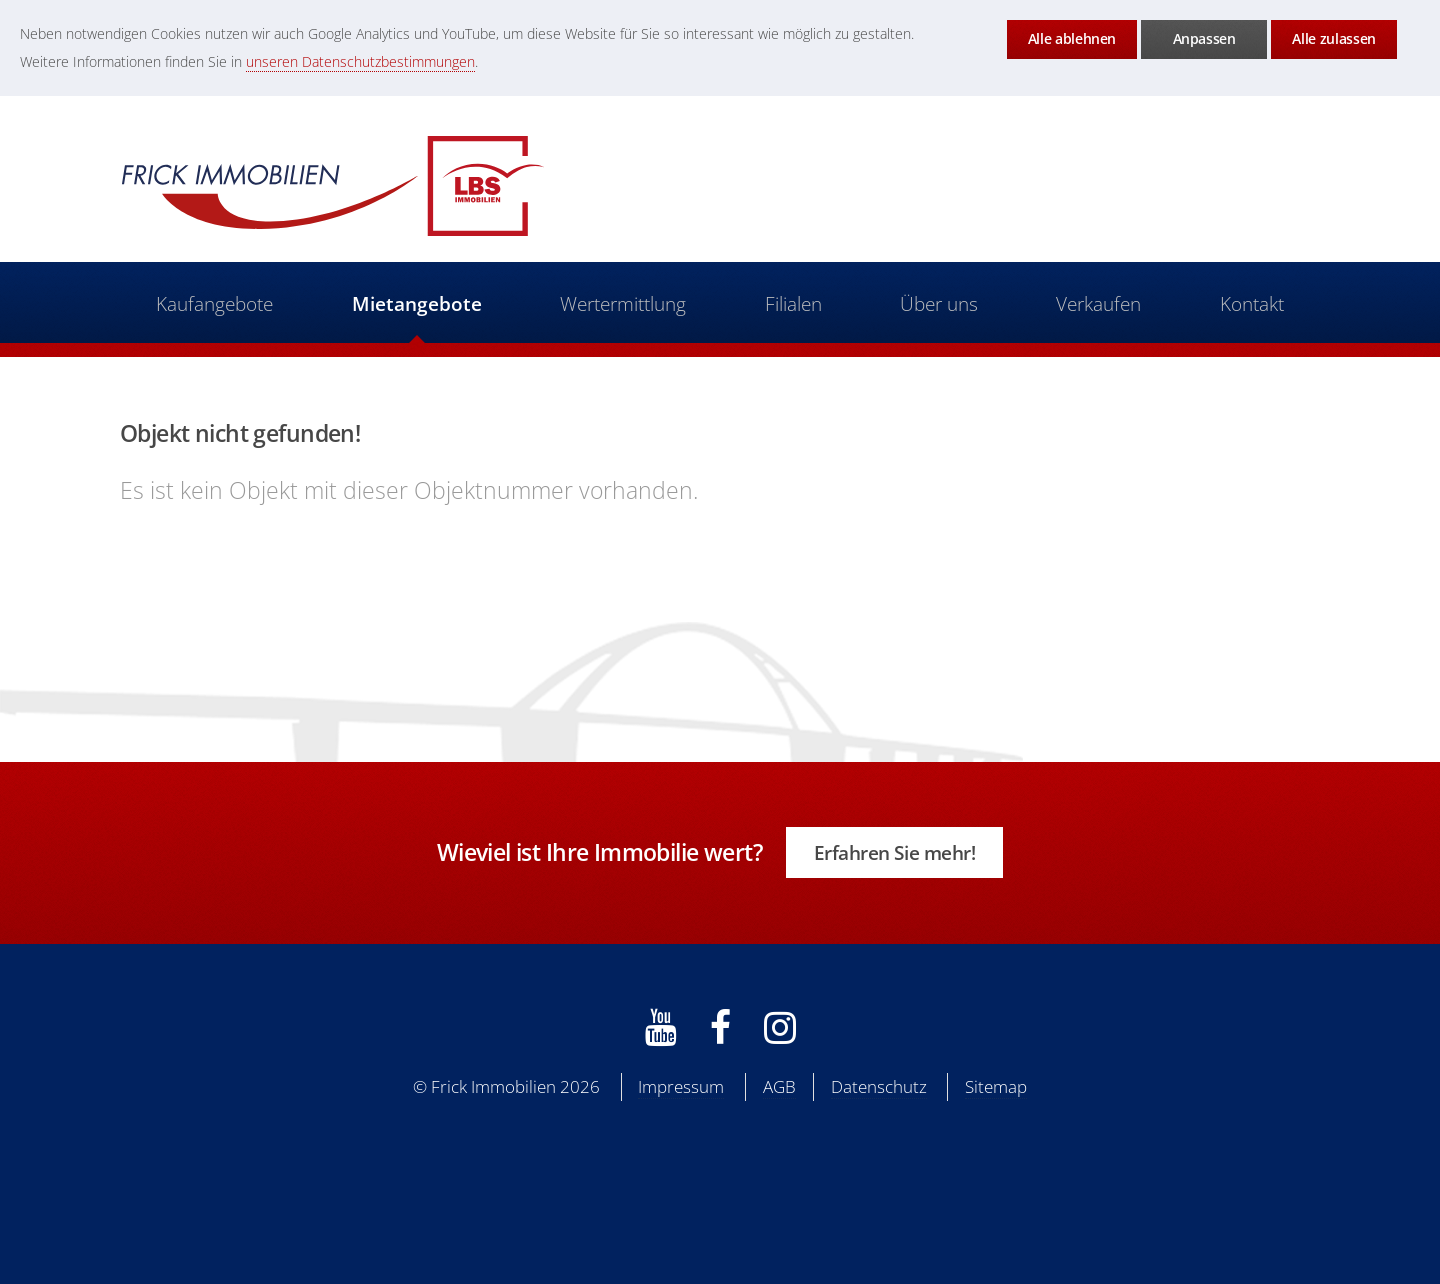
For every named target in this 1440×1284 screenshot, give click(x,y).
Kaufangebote (213, 303)
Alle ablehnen (1072, 38)
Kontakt (1253, 303)
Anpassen (1204, 38)
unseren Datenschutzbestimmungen (360, 61)
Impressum (681, 1086)
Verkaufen (1099, 303)
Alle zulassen (1333, 38)
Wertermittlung (623, 303)
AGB (779, 1086)
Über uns (939, 303)
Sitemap (996, 1086)
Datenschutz (879, 1086)
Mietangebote (416, 303)
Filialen (793, 303)
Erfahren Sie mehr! (895, 852)
